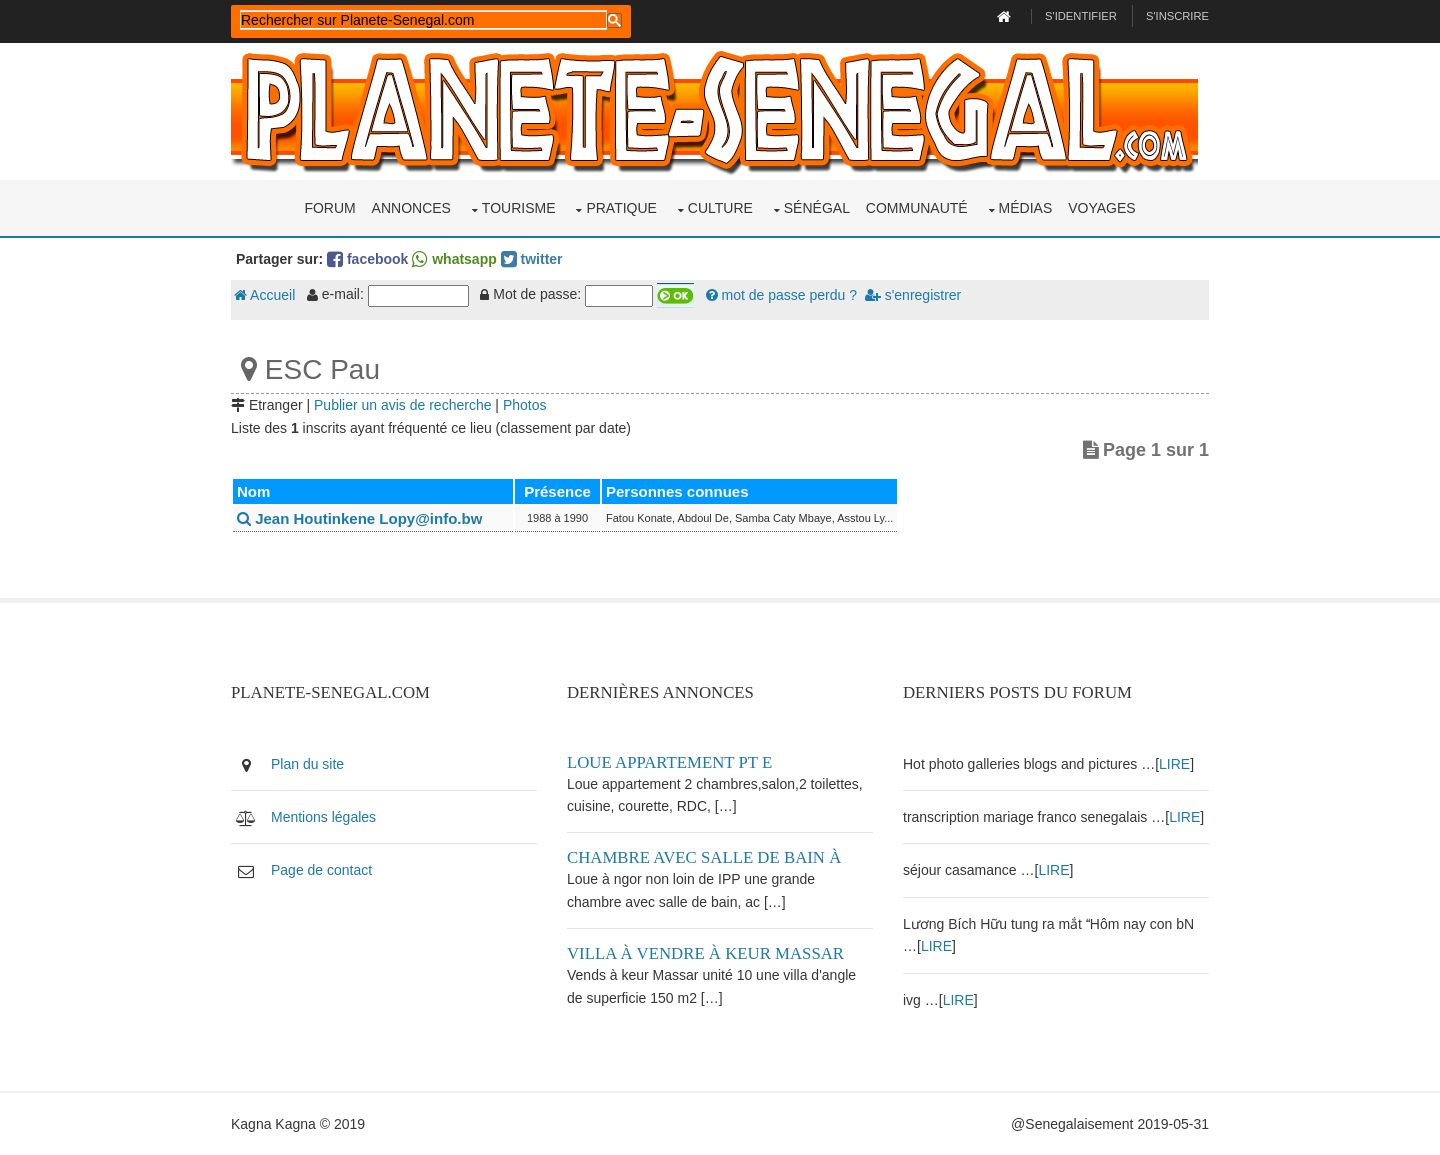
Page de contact (321, 870)
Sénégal (817, 208)
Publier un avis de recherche (402, 405)
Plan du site (307, 764)
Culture (720, 208)
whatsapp (454, 259)
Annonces (411, 208)
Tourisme (519, 208)
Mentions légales (323, 817)
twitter (532, 259)
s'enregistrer (913, 295)
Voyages (1101, 208)
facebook (367, 259)
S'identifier (1081, 16)
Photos (525, 405)
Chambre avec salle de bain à (704, 857)
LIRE (1174, 764)
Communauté (917, 208)
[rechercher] (423, 20)
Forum (329, 208)
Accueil (264, 295)
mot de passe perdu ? (781, 295)
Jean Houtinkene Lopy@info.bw (359, 518)
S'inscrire (1177, 16)
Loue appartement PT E (669, 762)
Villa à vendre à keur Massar (705, 953)
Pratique (621, 208)
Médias (1026, 208)
